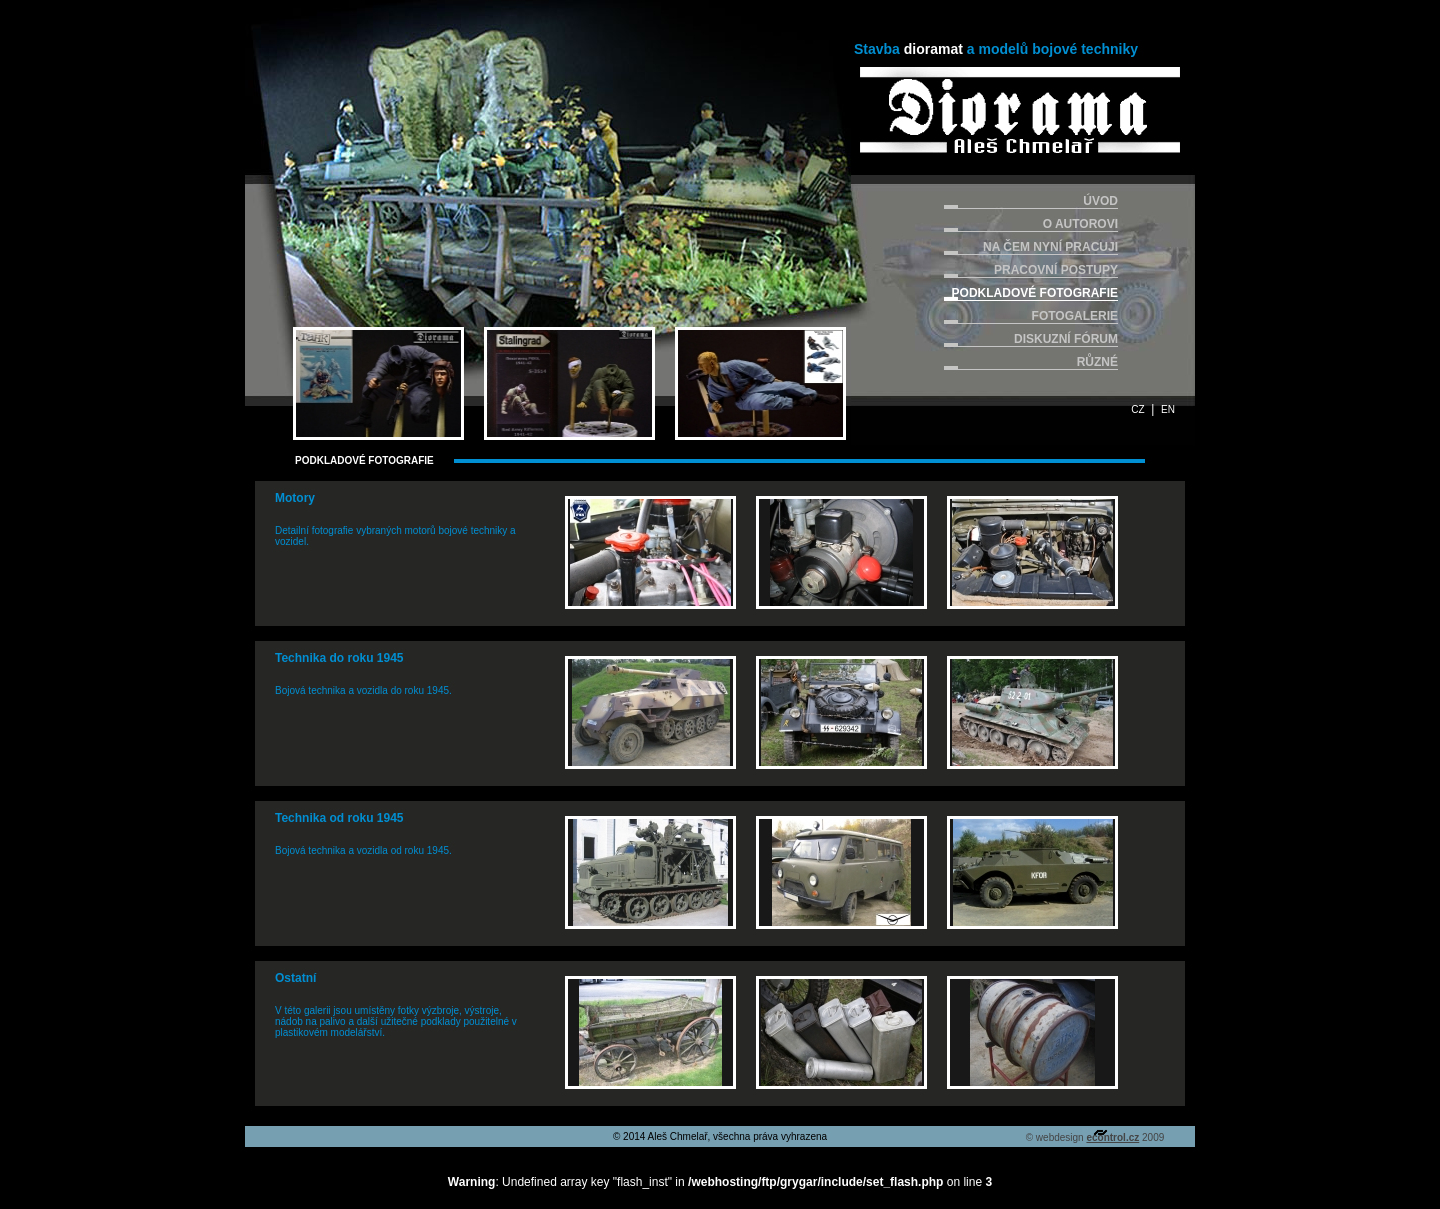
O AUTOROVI (1080, 224)
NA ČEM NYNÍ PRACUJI (1050, 247)
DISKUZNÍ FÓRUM (1066, 339)
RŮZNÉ (1097, 362)
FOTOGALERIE (1075, 316)
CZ (1137, 409)
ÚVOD (1100, 201)
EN (1168, 409)
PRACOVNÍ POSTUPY (1056, 270)
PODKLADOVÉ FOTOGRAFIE (1035, 293)
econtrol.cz (1112, 1137)
